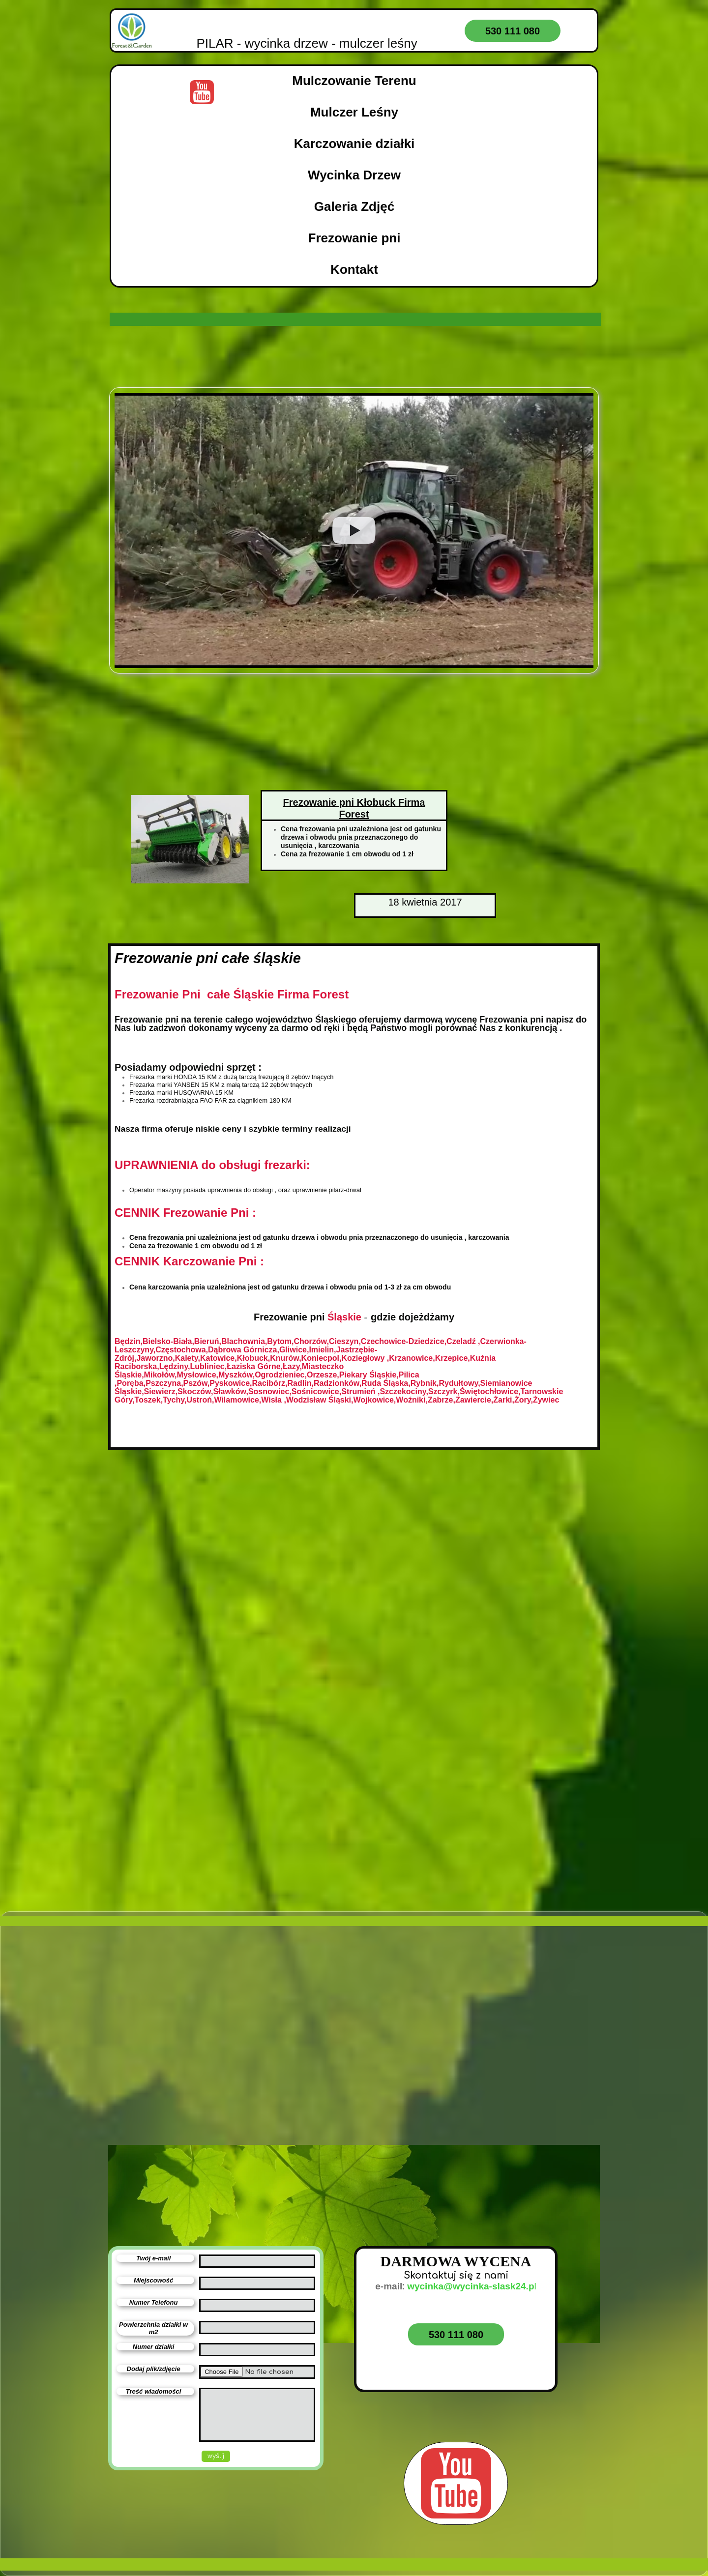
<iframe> (218, 2101)
